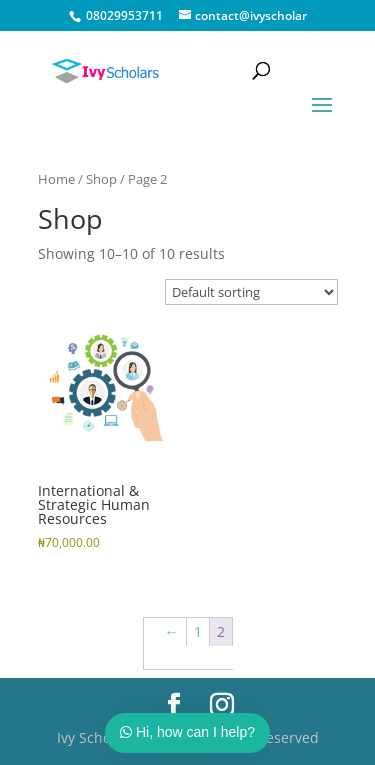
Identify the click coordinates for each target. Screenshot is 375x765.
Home (56, 179)
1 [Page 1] (198, 631)
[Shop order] (251, 292)
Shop (101, 179)
